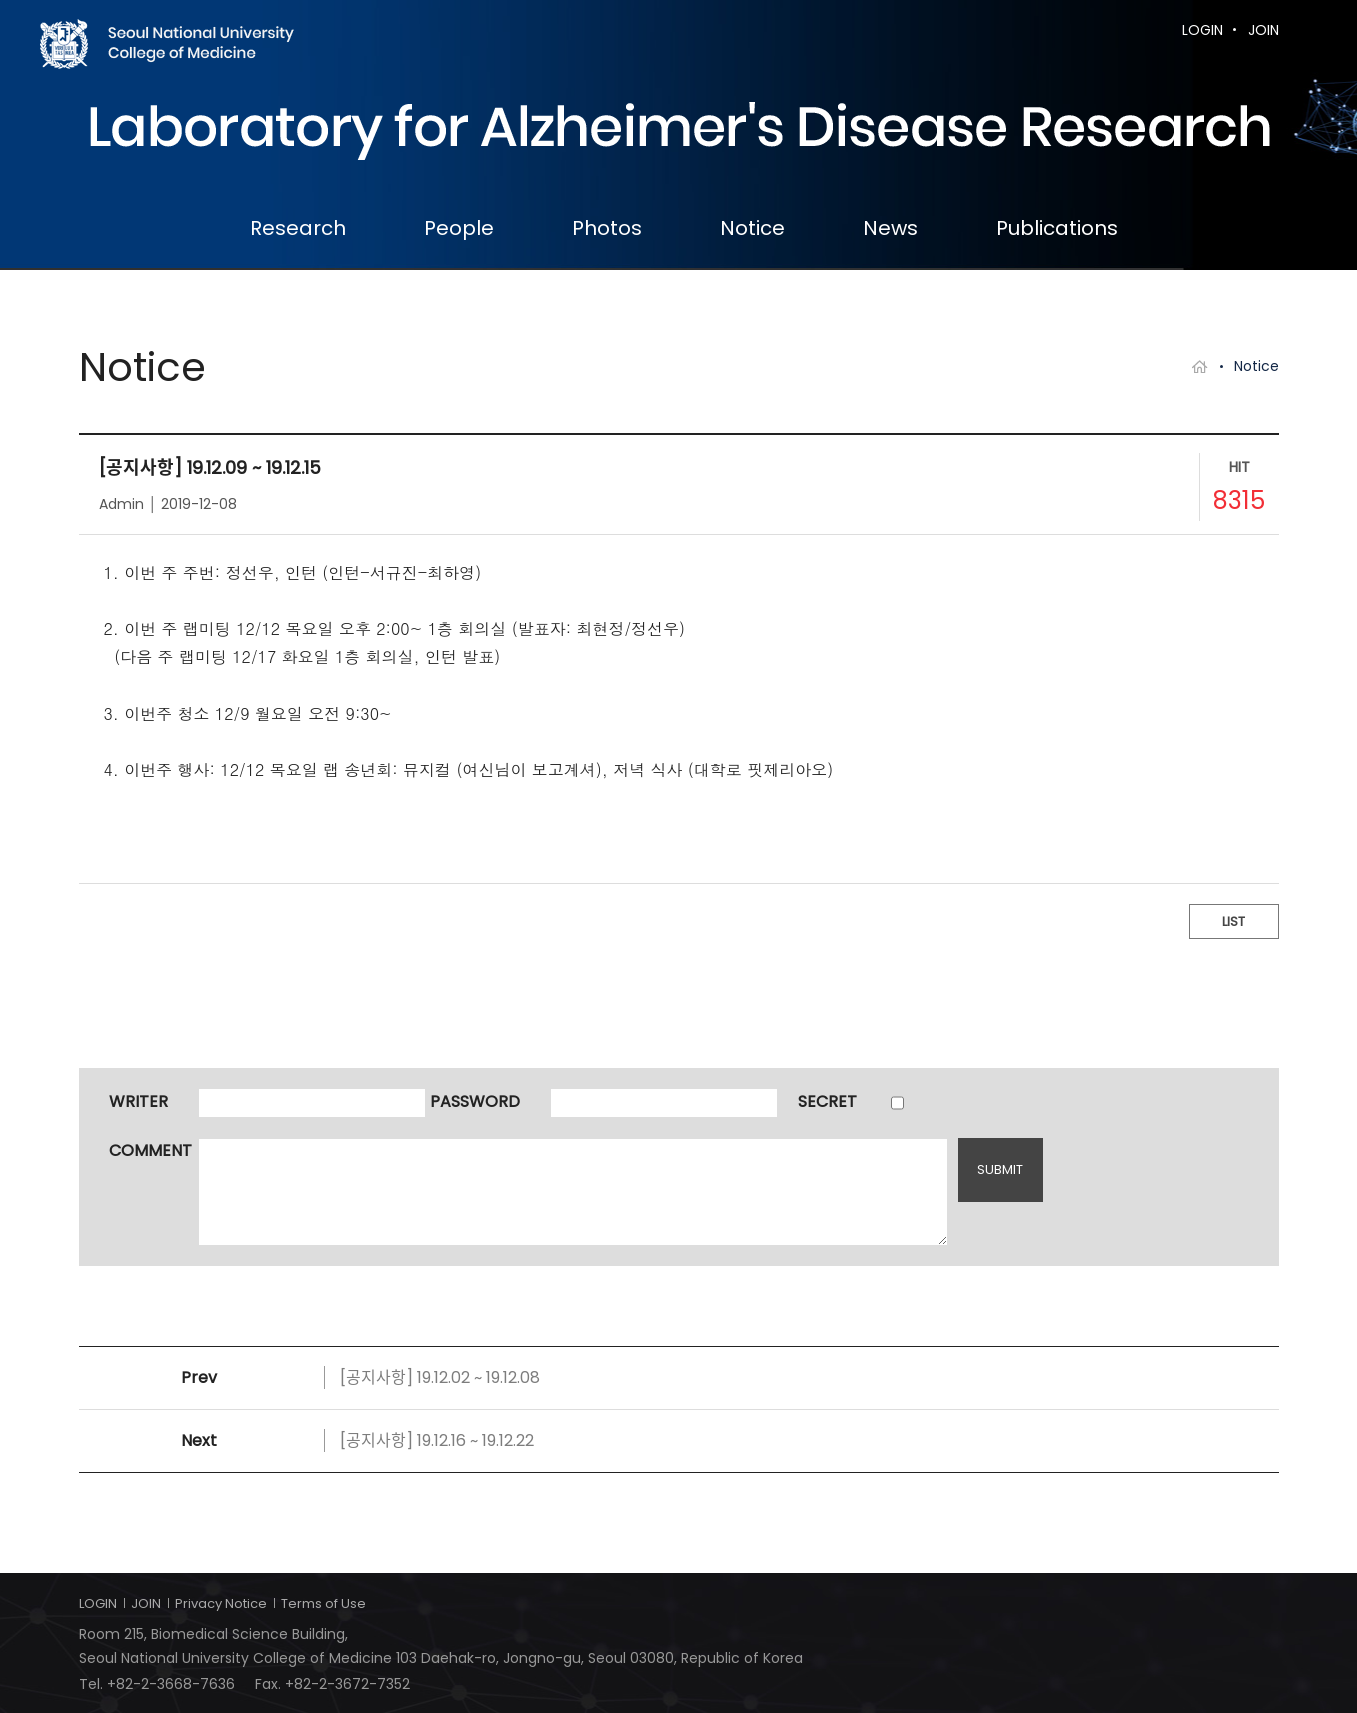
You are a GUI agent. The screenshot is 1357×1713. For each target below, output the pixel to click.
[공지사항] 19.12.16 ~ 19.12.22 (437, 1440)
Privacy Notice (221, 1603)
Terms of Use (323, 1603)
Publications (1057, 228)
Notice (752, 228)
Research (298, 228)
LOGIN (1202, 30)
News (890, 228)
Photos (607, 228)
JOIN (1263, 30)
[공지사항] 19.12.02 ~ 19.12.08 (440, 1377)
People (459, 228)
